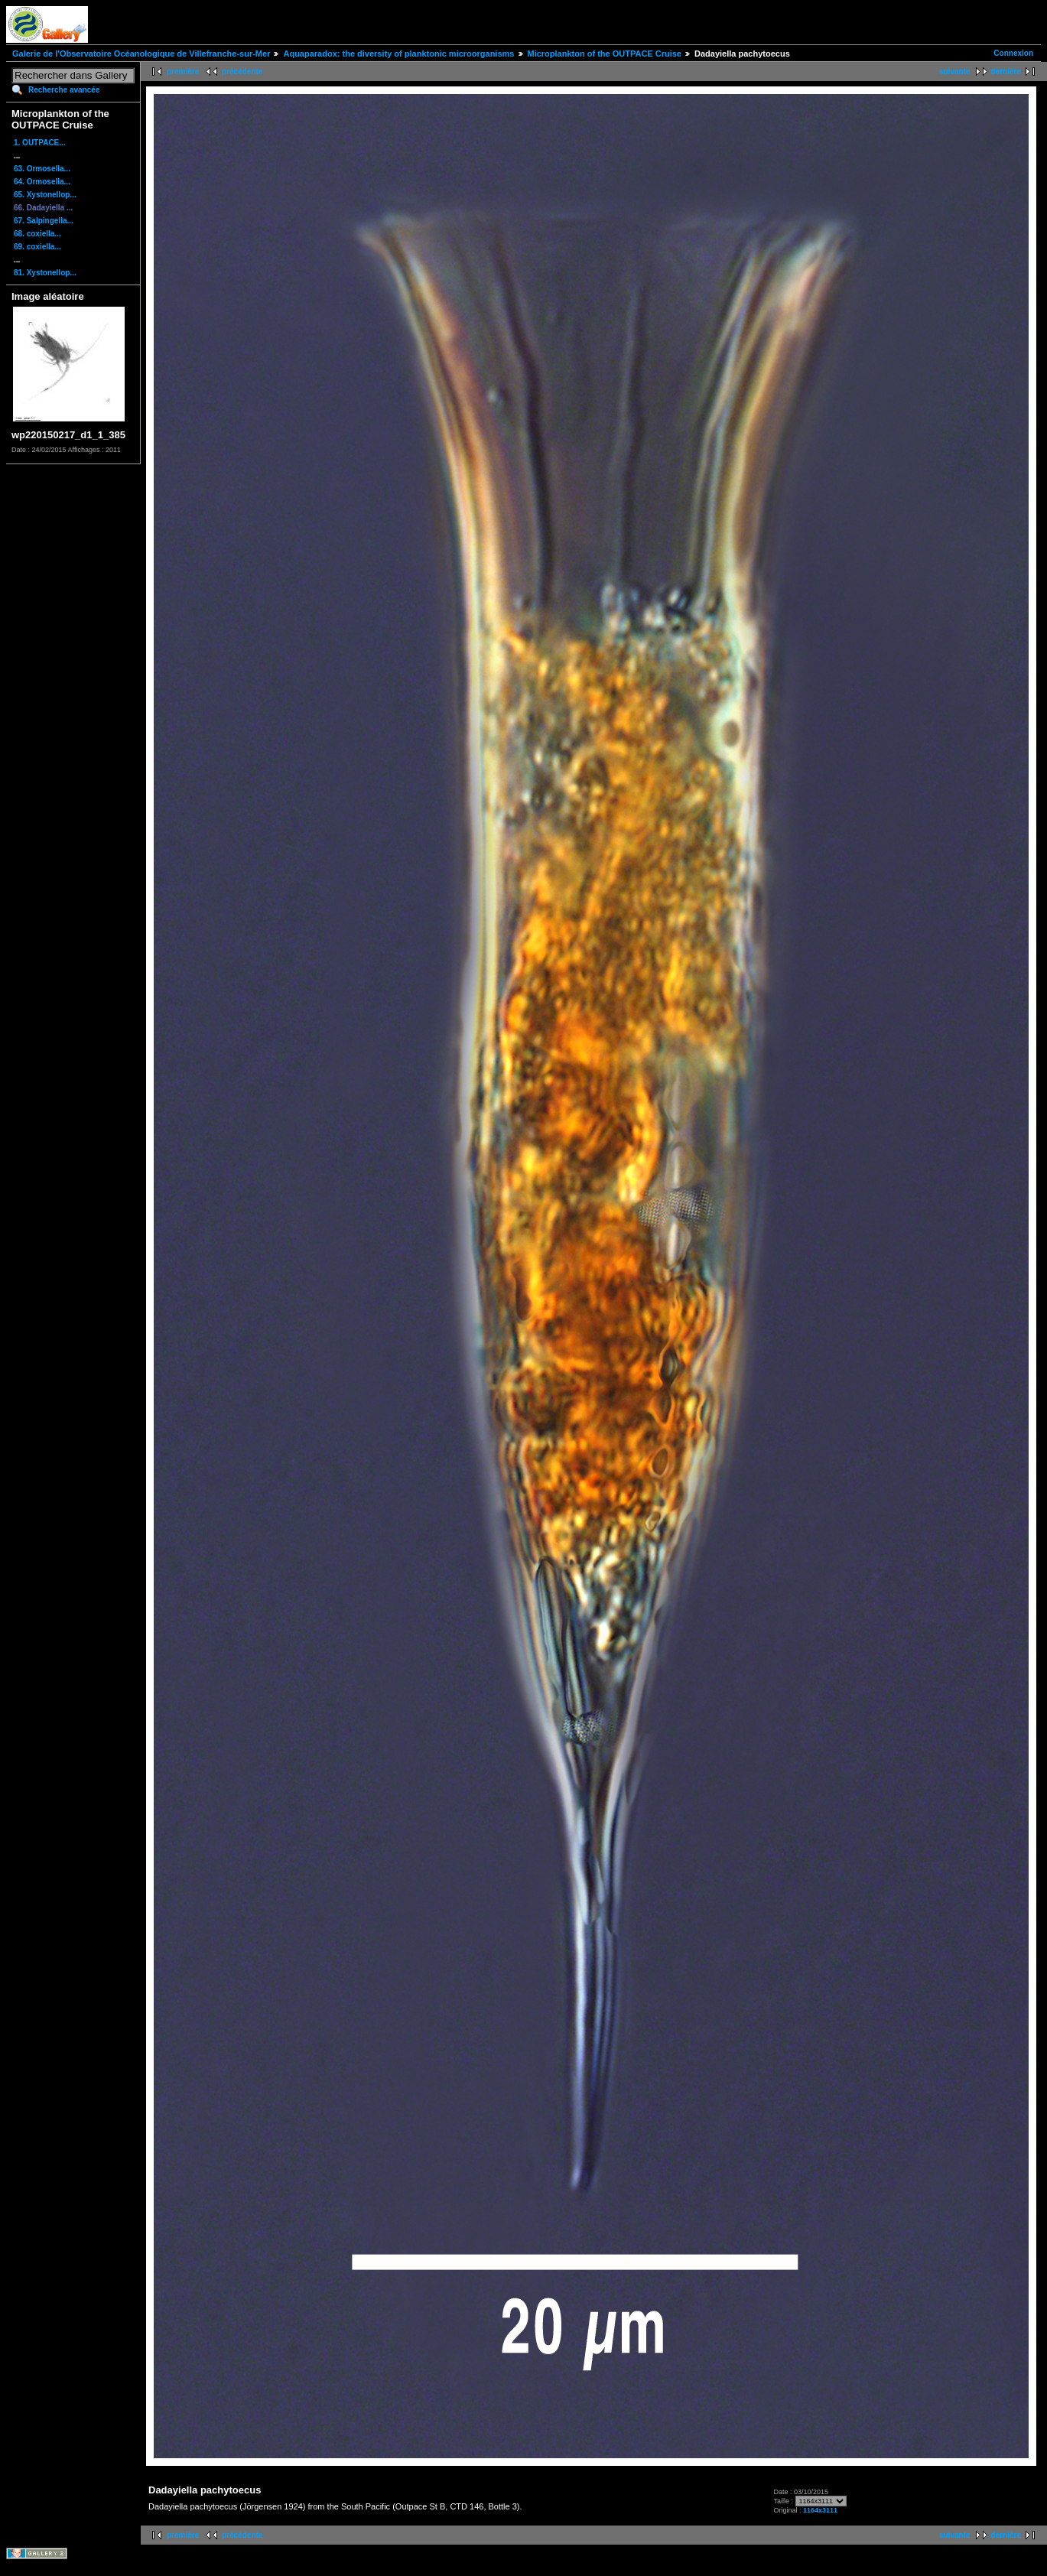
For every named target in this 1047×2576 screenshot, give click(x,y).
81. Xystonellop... (45, 272)
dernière (1006, 71)
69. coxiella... (37, 246)
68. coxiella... (37, 233)
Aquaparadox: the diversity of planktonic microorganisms (398, 53)
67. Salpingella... (43, 220)
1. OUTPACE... (40, 142)
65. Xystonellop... (45, 194)
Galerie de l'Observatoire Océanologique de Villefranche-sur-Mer (141, 53)
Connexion (1013, 53)
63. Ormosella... (42, 168)
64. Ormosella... (42, 181)
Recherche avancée (63, 90)
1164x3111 (820, 2510)
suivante (955, 71)
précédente (242, 71)
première (183, 71)
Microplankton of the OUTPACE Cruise (604, 53)
